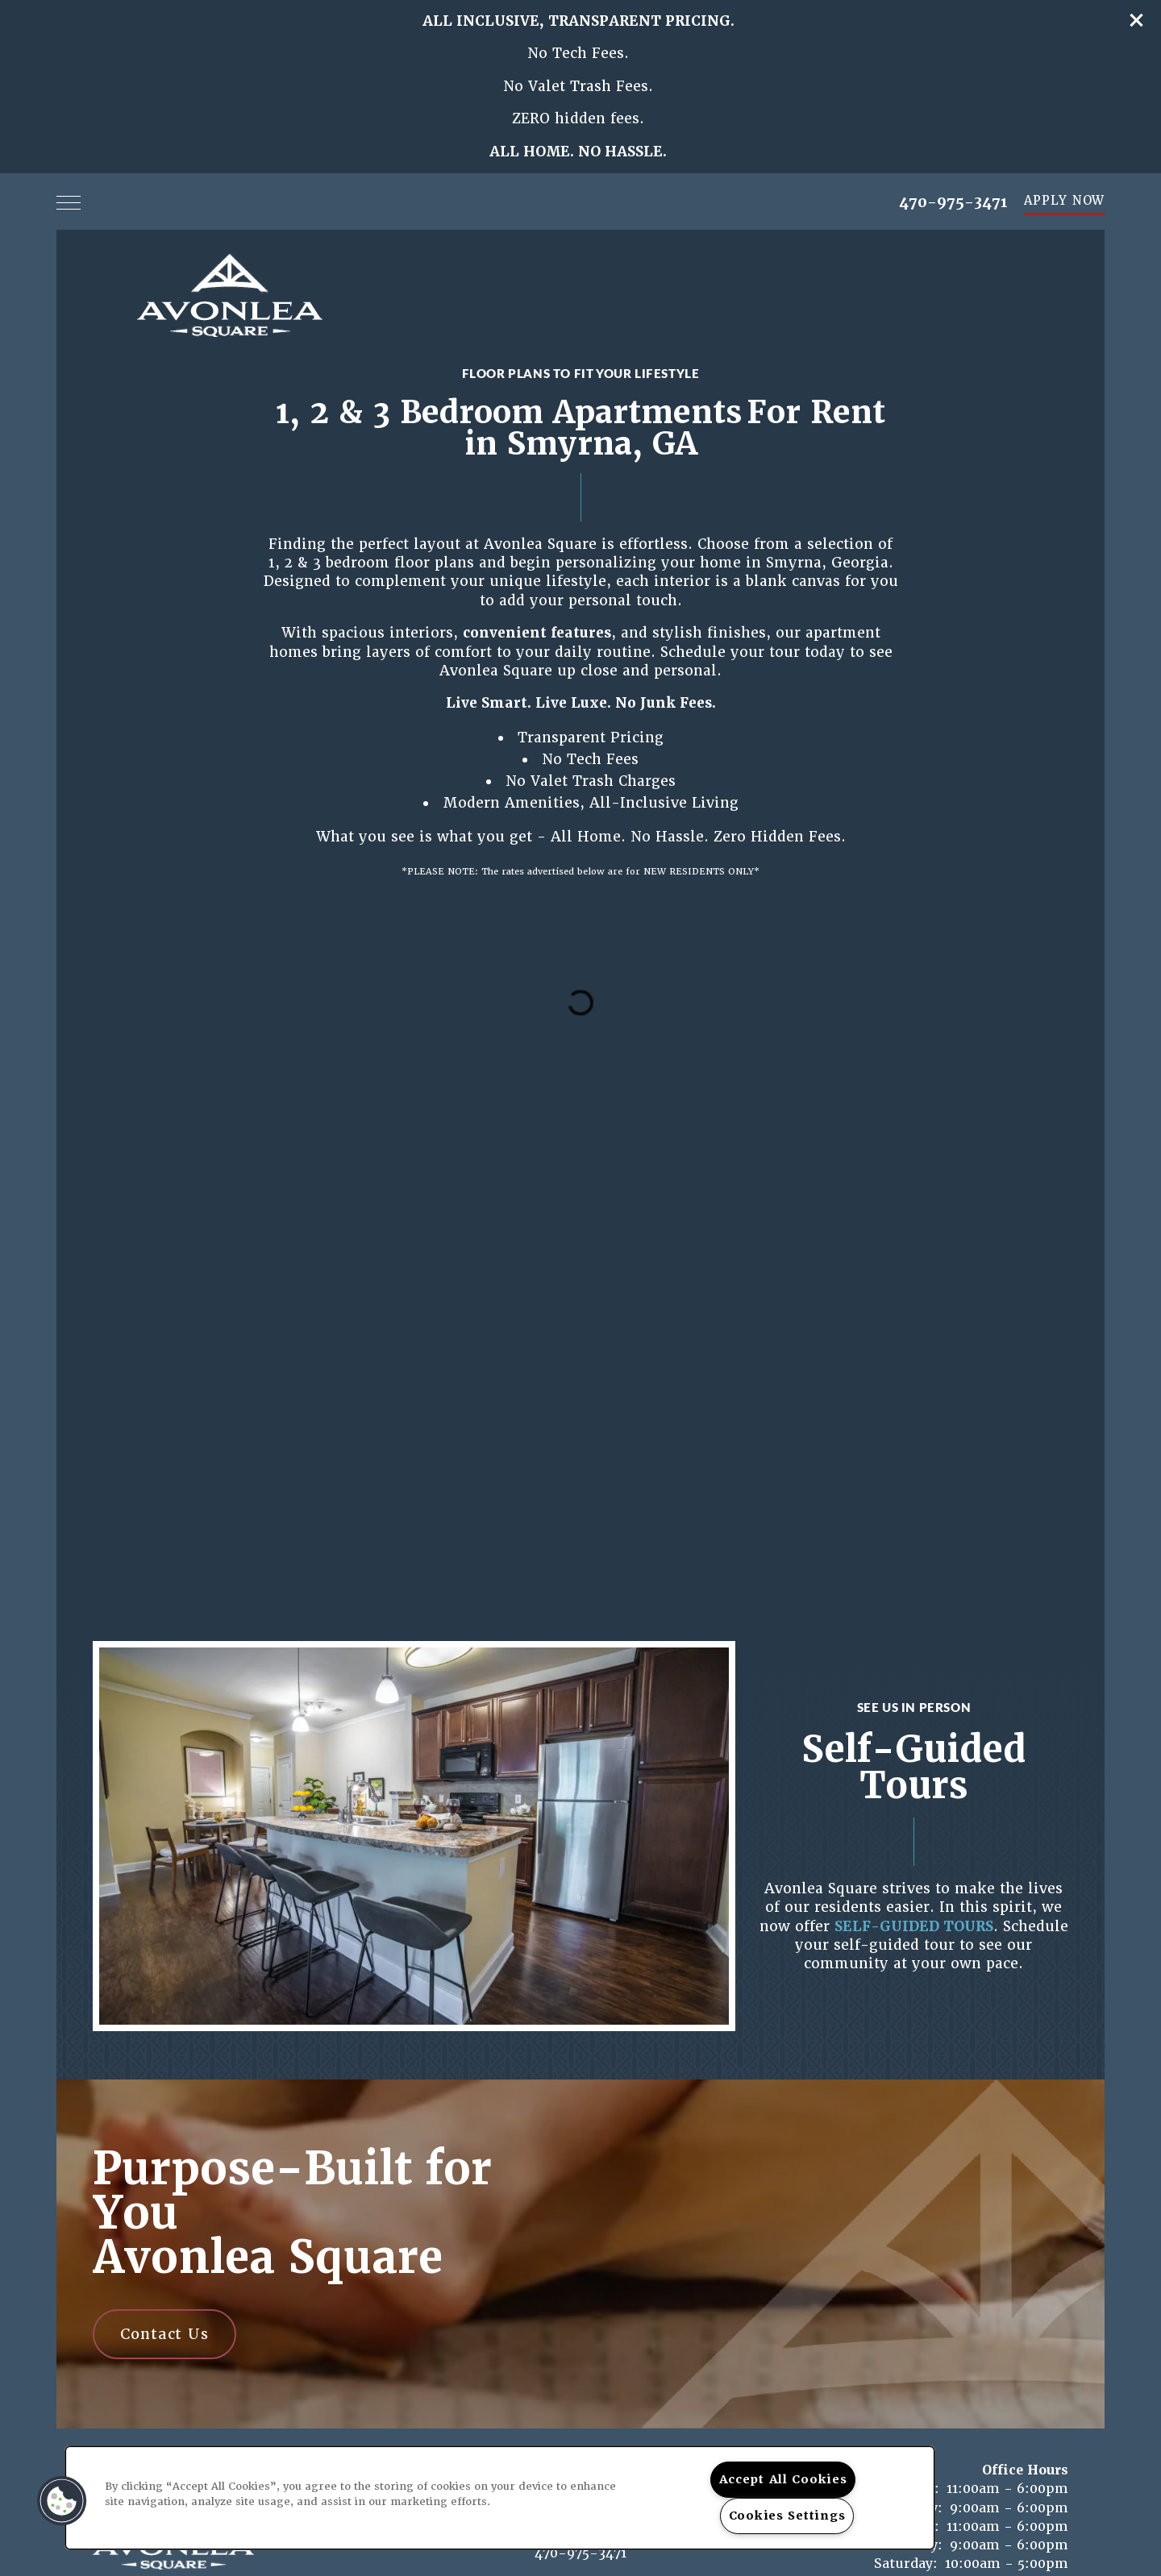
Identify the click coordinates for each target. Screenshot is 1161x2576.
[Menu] (68, 201)
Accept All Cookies (783, 2479)
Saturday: (906, 2563)
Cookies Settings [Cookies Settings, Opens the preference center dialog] (787, 2515)
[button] (1137, 20)
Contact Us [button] (164, 2334)
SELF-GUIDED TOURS (913, 1926)
